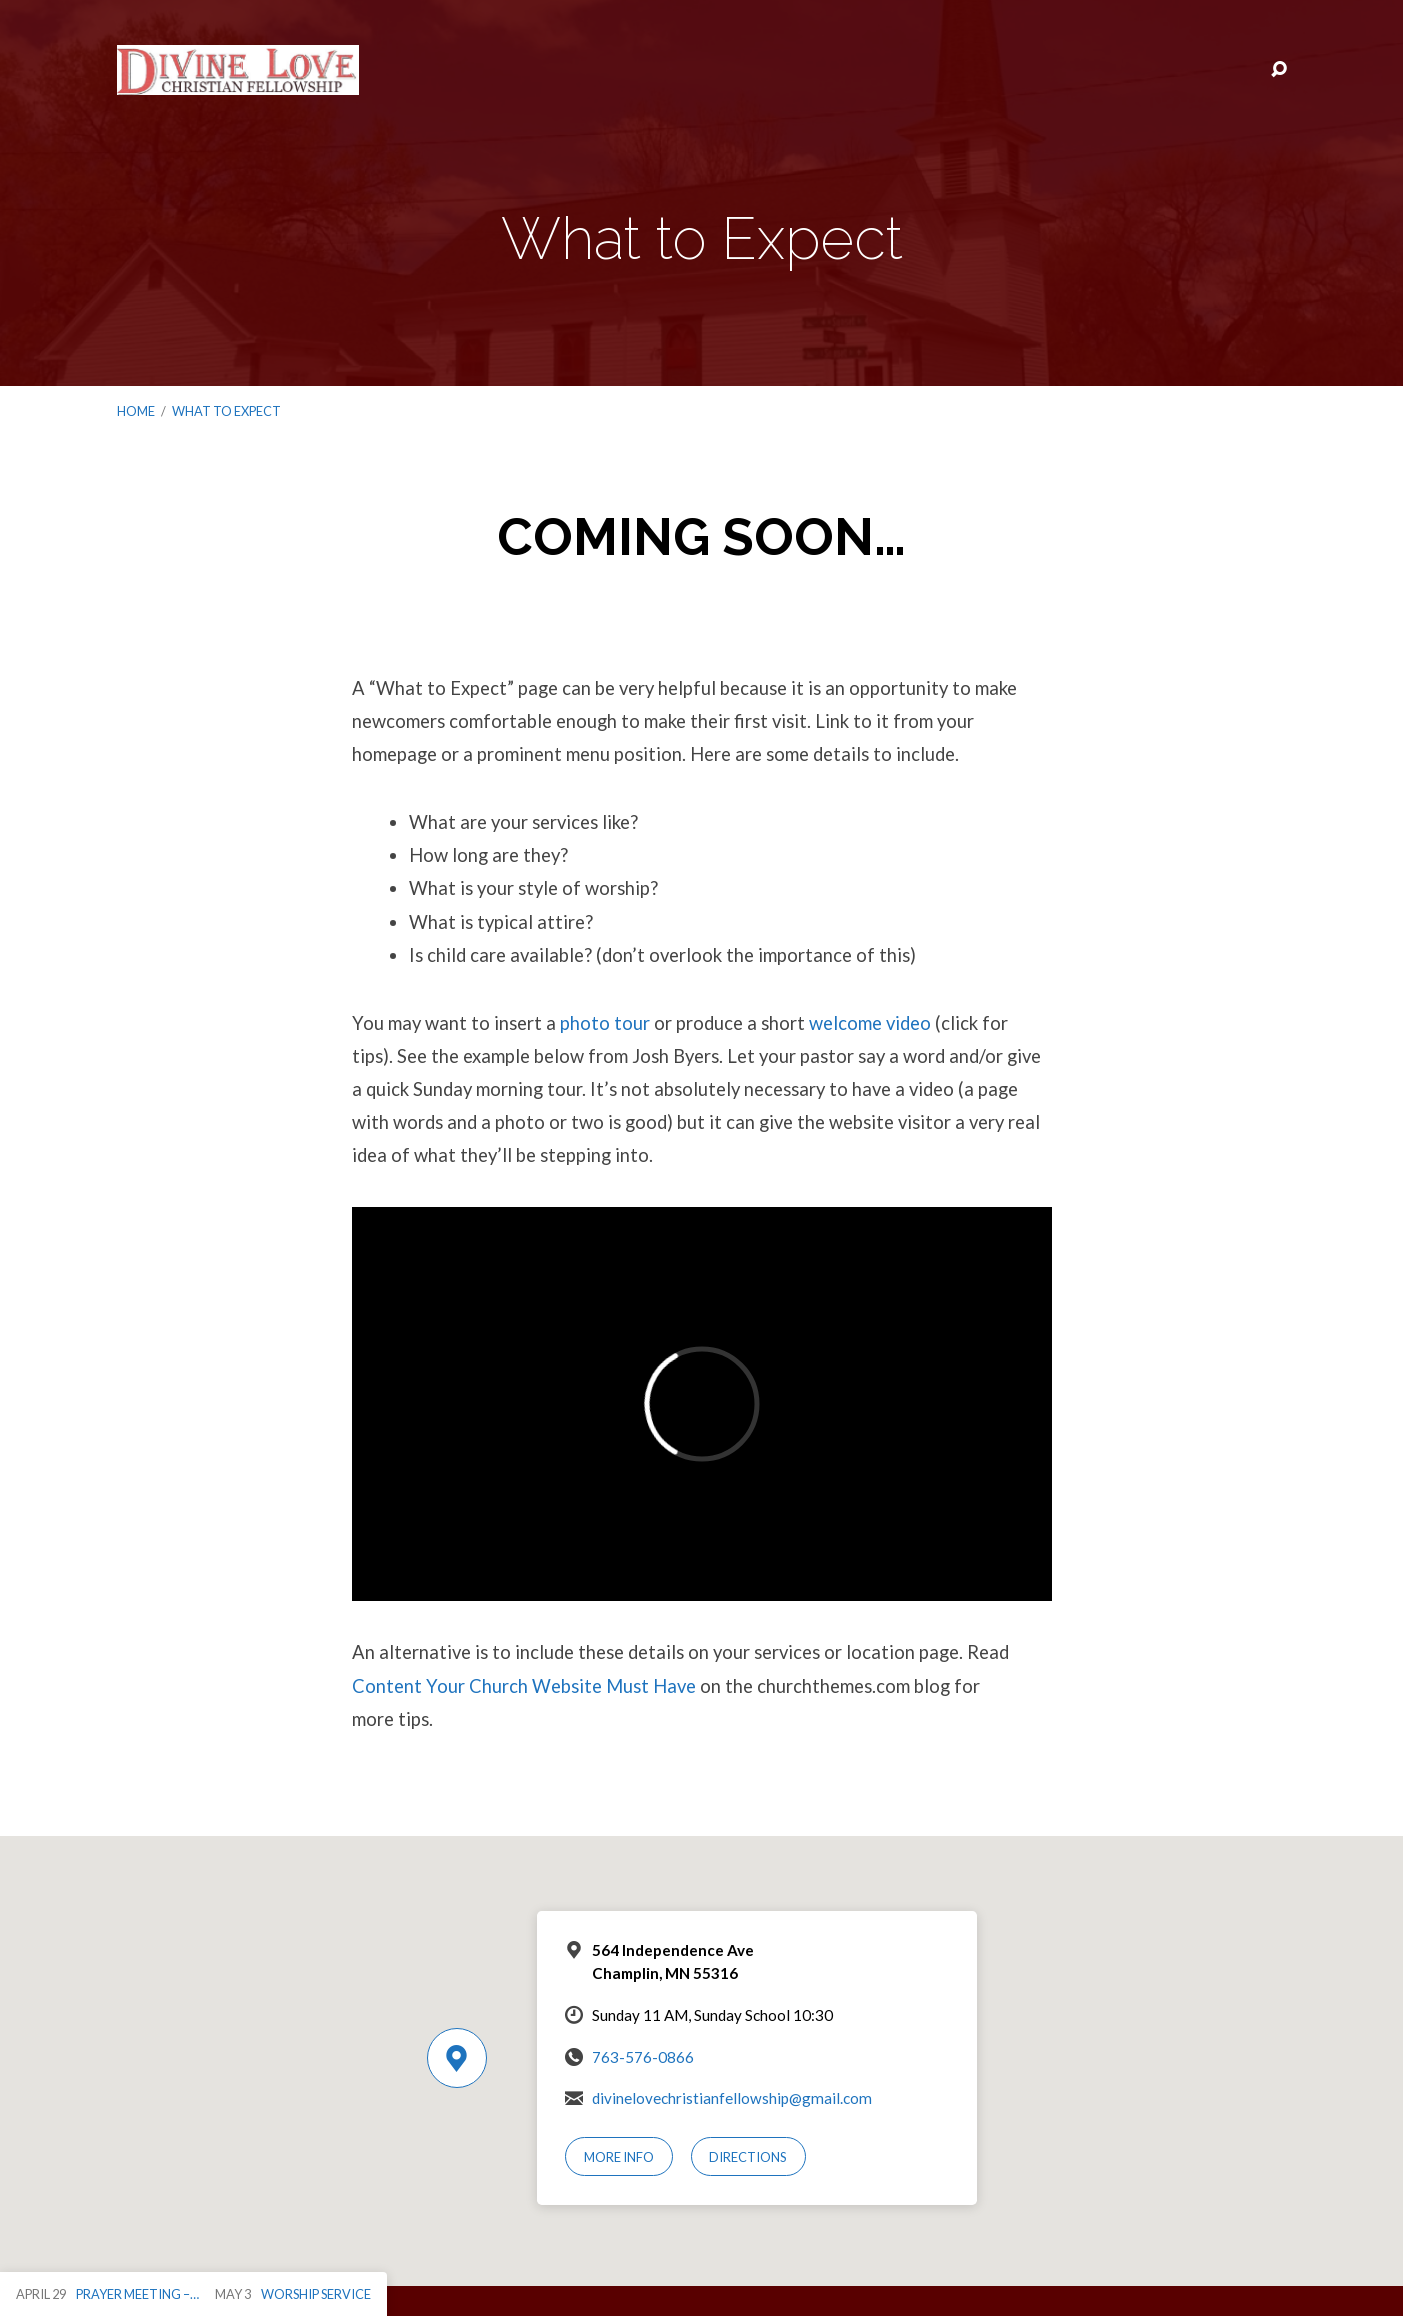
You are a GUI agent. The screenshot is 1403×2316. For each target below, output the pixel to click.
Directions (748, 2157)
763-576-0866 (643, 2057)
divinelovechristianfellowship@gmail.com (732, 2098)
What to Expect (226, 411)
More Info (619, 2157)
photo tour (605, 1023)
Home (136, 411)
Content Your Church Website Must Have (524, 1686)
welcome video (870, 1023)
